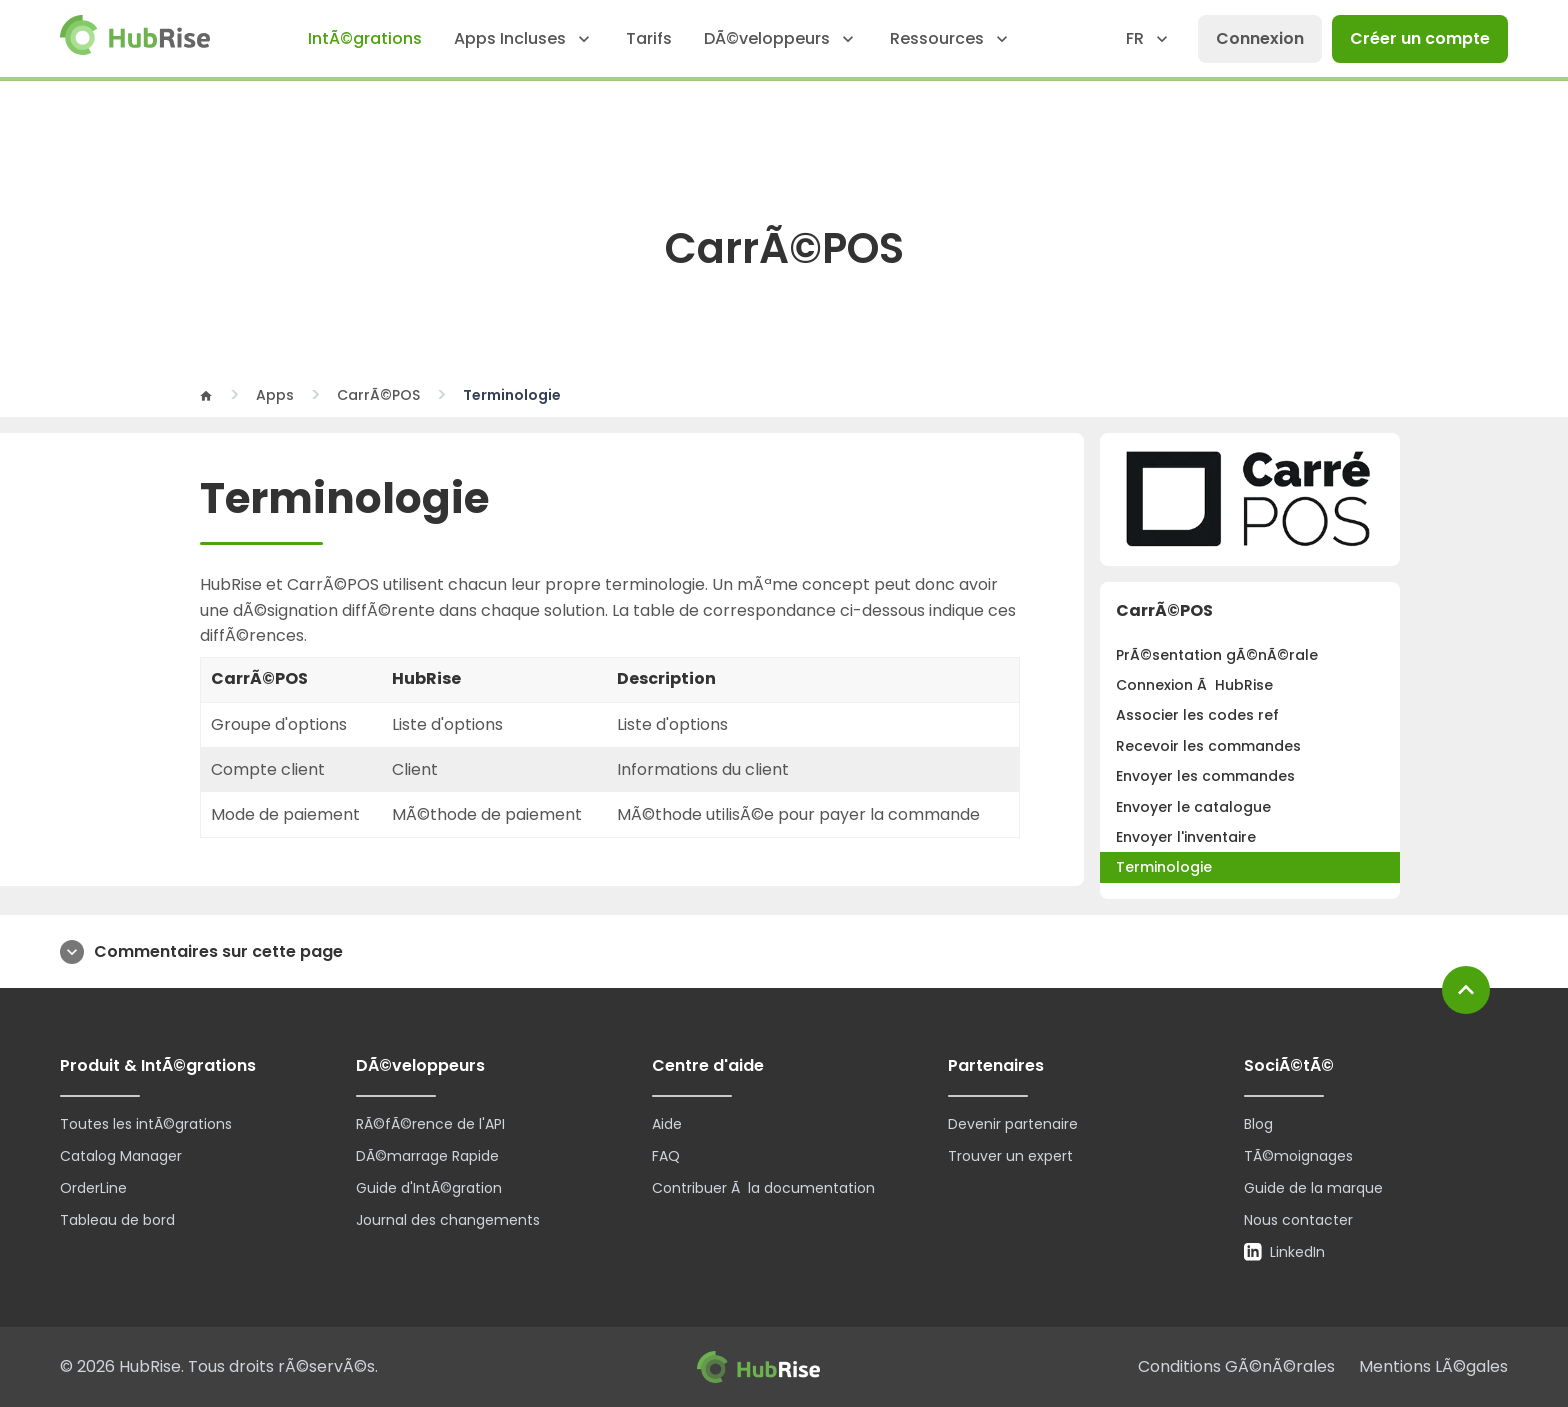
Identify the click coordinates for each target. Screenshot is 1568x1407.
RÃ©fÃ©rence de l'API (430, 1124)
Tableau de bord (117, 1220)
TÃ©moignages (1298, 1156)
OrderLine (93, 1188)
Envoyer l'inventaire (1186, 837)
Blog (1258, 1124)
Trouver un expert (1010, 1156)
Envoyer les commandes (1205, 776)
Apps (275, 395)
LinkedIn (1284, 1252)
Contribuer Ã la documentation (763, 1188)
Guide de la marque (1313, 1188)
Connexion (1260, 38)
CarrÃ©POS (378, 395)
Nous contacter (1298, 1220)
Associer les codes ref (1197, 715)
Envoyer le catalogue (1193, 807)
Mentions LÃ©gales (1433, 1366)
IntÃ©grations (365, 38)
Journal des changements (448, 1220)
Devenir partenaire (1013, 1124)
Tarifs (649, 38)
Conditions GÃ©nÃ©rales (1236, 1366)
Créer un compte (1420, 38)
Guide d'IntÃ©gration (429, 1188)
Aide (667, 1124)
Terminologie (1164, 867)
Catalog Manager (121, 1156)
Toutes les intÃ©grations (146, 1124)
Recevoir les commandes (1208, 746)
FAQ (666, 1156)
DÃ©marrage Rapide (427, 1156)
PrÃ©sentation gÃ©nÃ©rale (1217, 655)
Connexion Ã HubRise (1194, 685)
